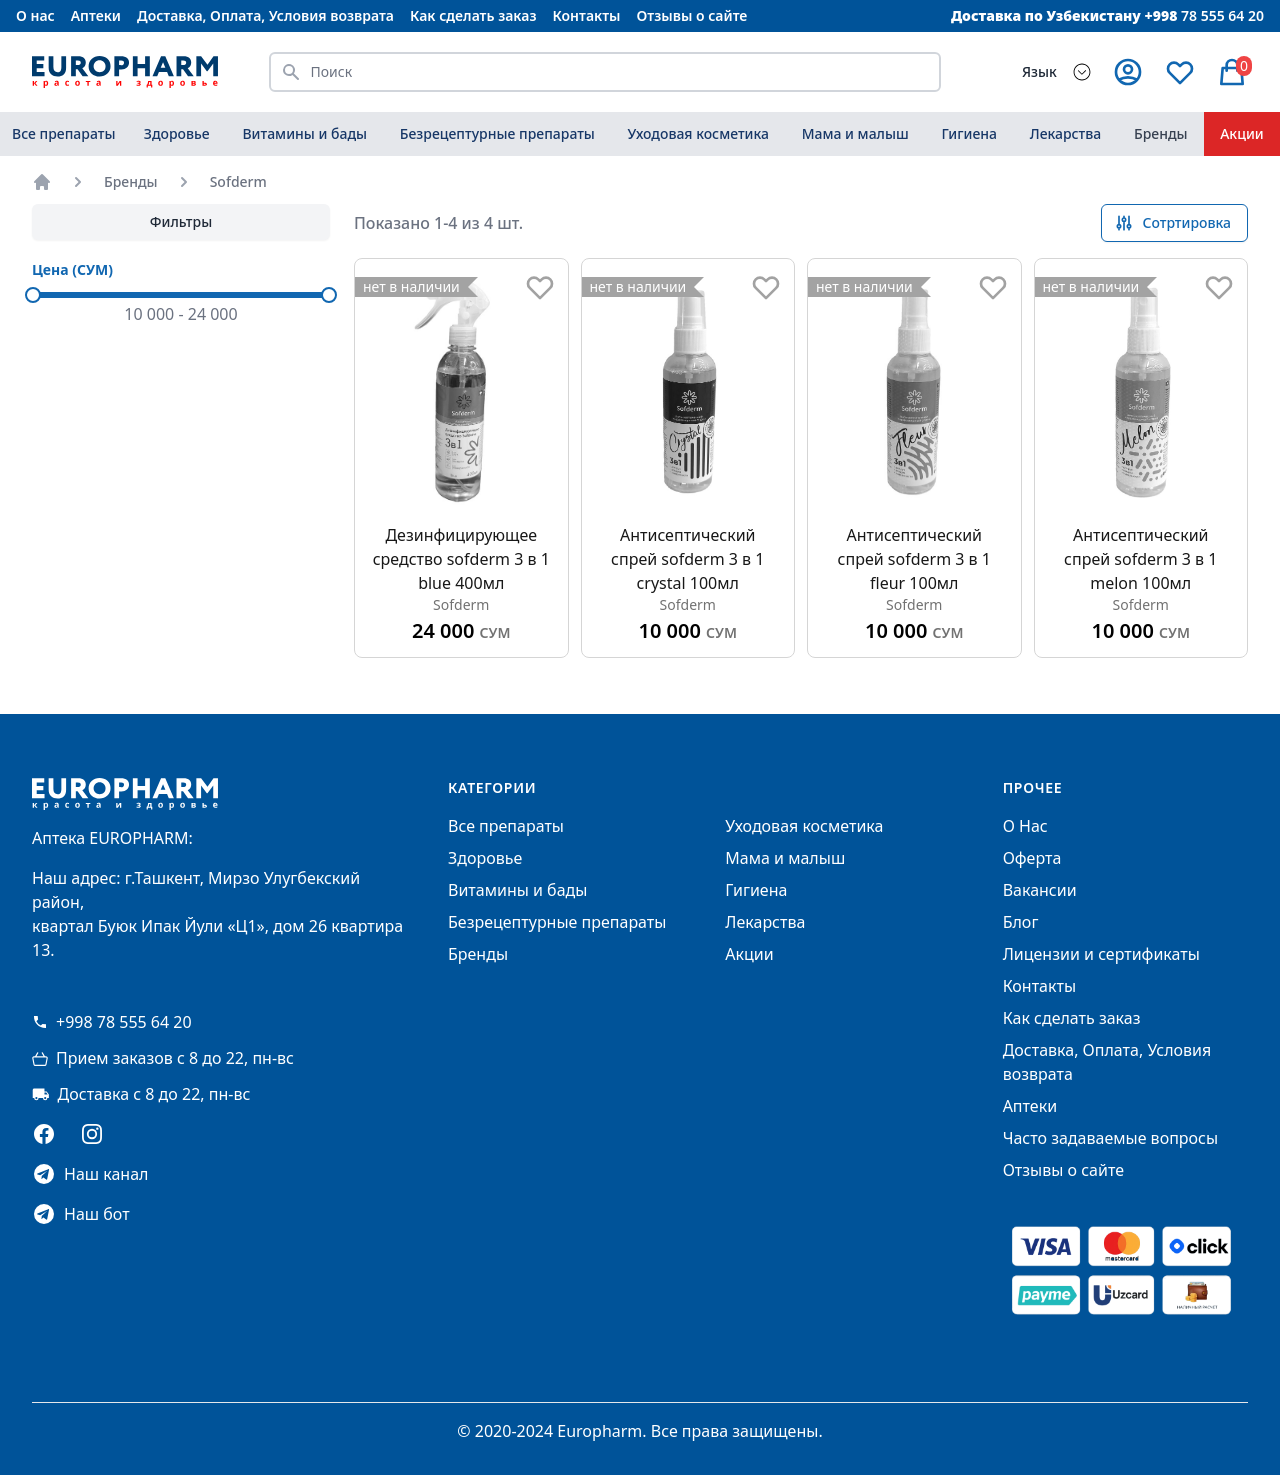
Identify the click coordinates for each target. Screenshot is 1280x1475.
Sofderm (238, 181)
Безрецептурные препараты (497, 133)
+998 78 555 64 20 (112, 1022)
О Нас (1025, 826)
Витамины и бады (304, 133)
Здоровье (177, 133)
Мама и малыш (855, 133)
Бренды (1161, 133)
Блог (1021, 922)
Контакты (586, 15)
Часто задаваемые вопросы (1110, 1138)
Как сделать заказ (473, 15)
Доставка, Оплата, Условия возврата (265, 15)
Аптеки (96, 15)
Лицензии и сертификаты (1101, 954)
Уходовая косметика (698, 133)
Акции (749, 954)
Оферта (1032, 858)
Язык (1039, 71)
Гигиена (969, 133)
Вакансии (1040, 890)
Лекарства (1066, 133)
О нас (35, 15)
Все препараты (63, 133)
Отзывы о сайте (692, 15)
